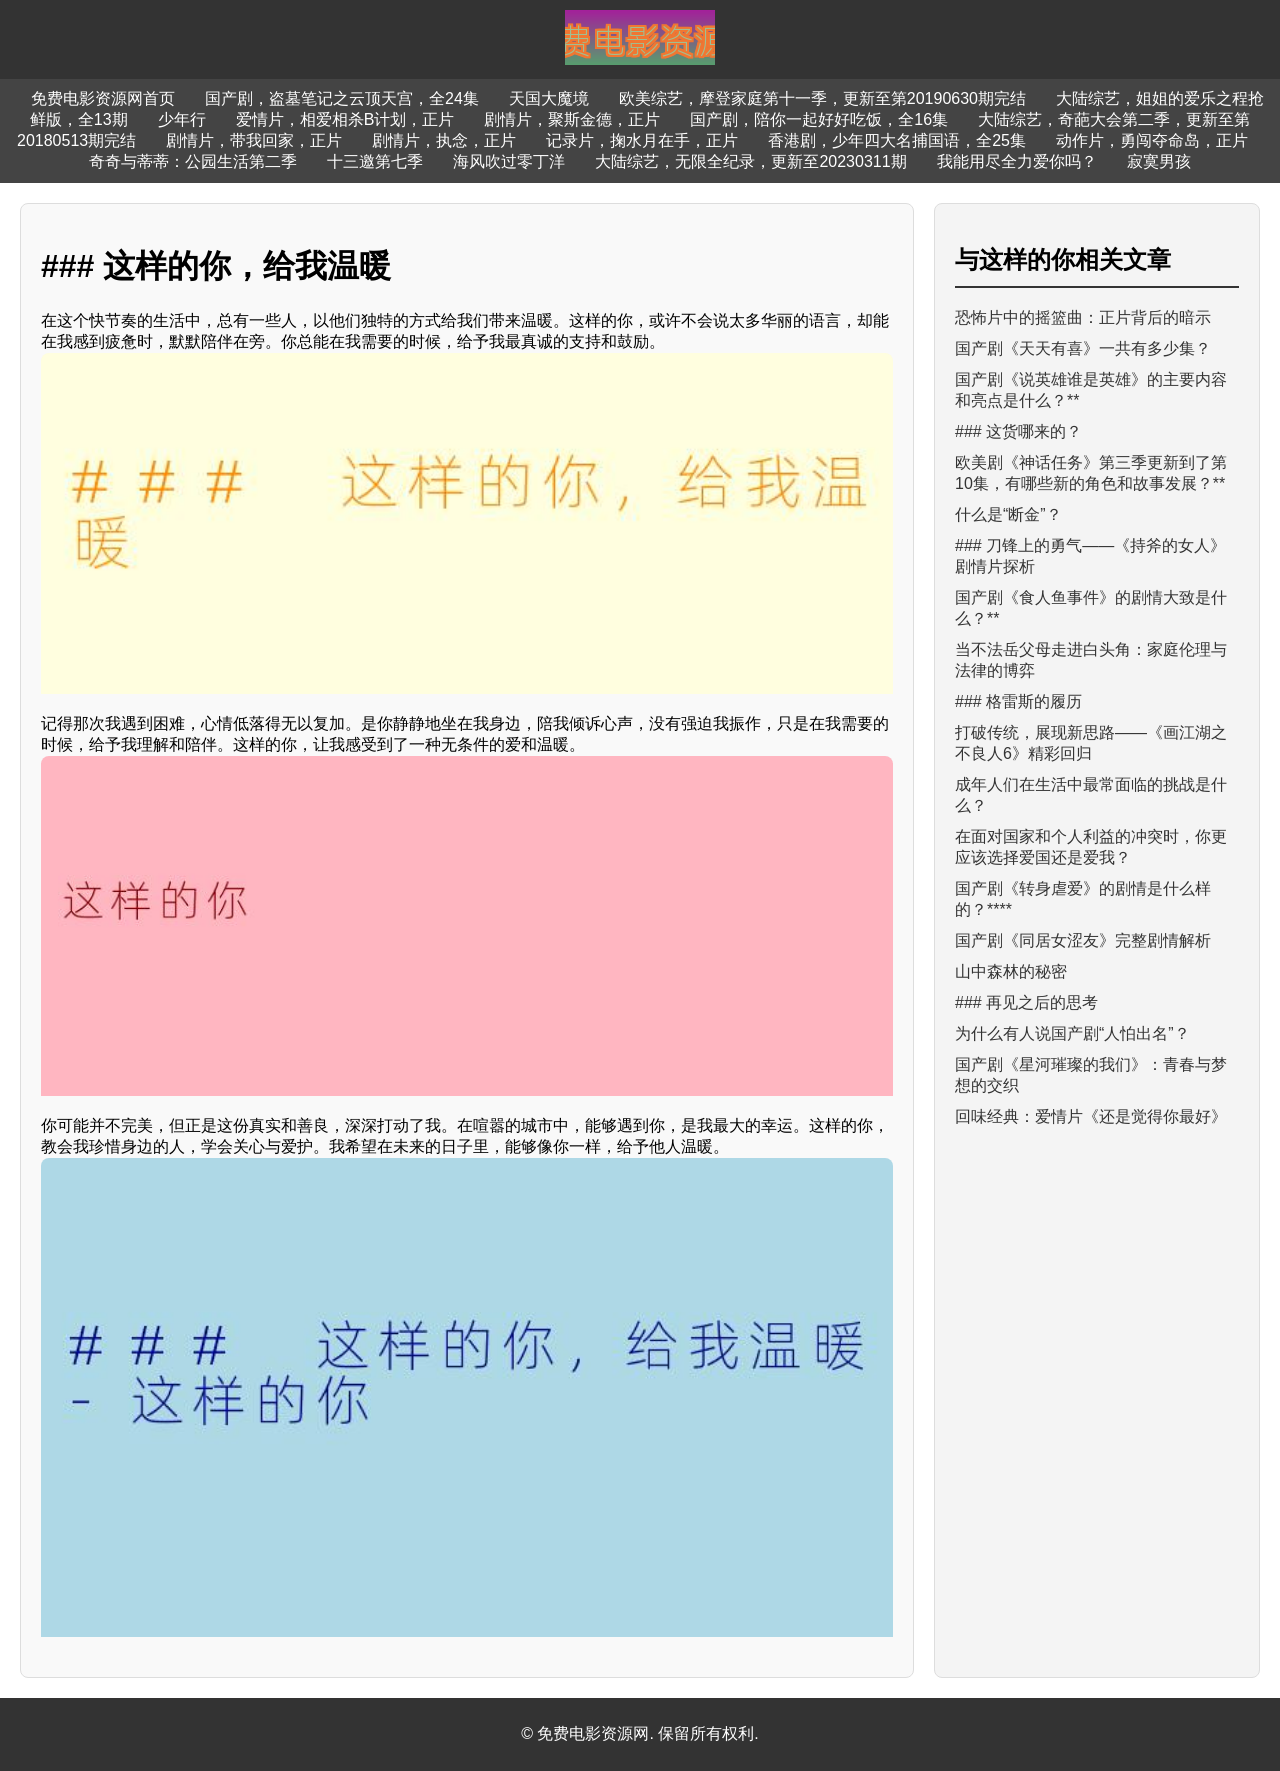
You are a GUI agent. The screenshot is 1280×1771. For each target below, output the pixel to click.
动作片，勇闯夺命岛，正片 (1152, 140)
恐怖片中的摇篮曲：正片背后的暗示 (1083, 317)
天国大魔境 (549, 98)
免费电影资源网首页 (103, 98)
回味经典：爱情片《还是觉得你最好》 (1091, 1116)
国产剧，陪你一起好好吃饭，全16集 (819, 119)
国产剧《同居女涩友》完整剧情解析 (1083, 940)
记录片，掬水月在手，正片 (642, 140)
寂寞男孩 (1159, 161)
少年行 (182, 119)
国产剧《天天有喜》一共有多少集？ (1083, 348)
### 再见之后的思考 (1026, 1002)
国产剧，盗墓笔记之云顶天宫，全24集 (342, 98)
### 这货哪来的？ (1018, 431)
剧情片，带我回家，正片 (254, 140)
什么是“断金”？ (1008, 514)
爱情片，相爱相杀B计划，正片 (345, 119)
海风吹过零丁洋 (509, 161)
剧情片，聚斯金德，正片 (572, 119)
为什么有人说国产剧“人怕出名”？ (1072, 1033)
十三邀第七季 (375, 161)
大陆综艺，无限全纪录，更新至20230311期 (750, 161)
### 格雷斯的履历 (1018, 701)
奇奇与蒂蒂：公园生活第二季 (193, 161)
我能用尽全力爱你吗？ (1017, 161)
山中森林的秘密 (1011, 971)
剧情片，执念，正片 (444, 140)
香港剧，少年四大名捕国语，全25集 (897, 140)
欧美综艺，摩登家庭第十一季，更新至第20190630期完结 (822, 98)
